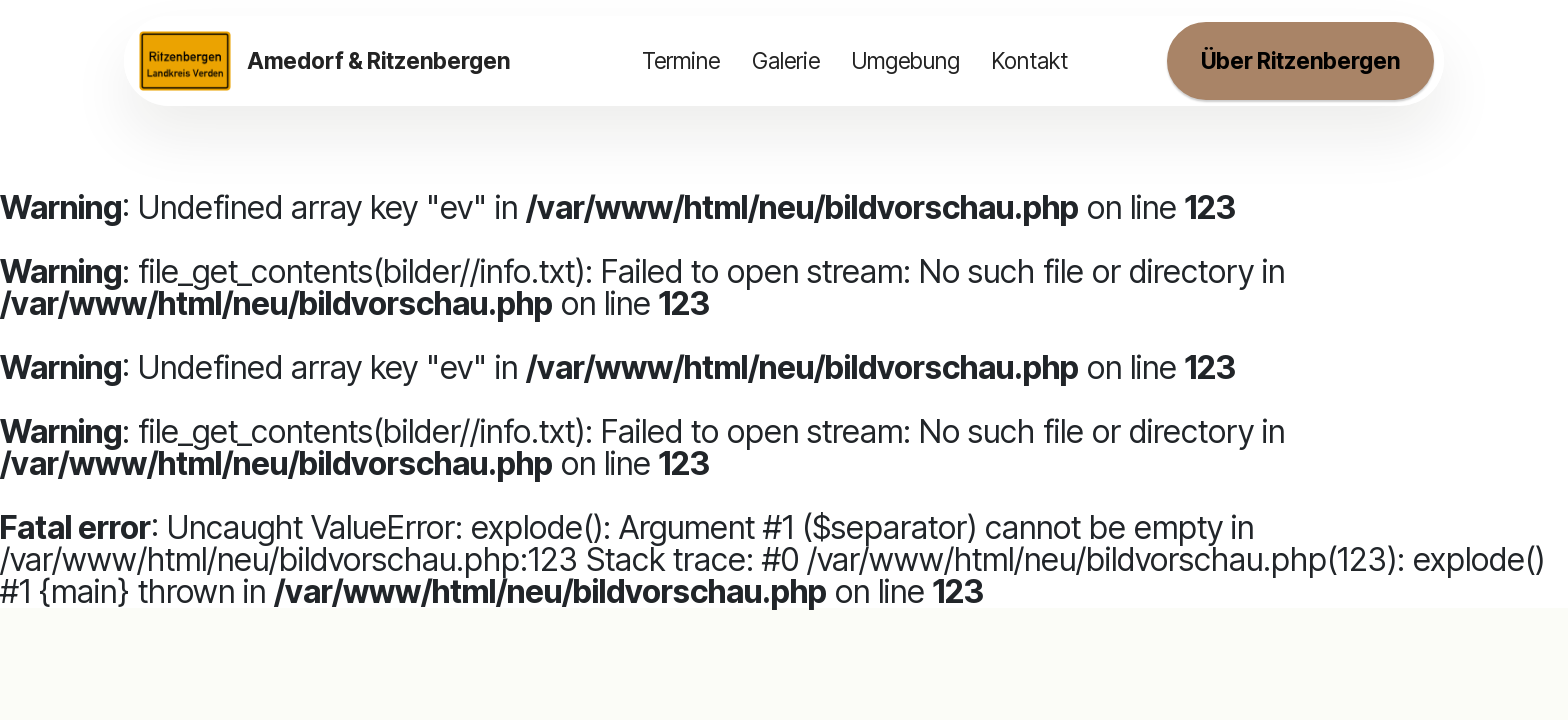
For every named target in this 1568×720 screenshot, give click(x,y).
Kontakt (1030, 60)
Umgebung (906, 60)
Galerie (786, 60)
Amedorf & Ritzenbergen (378, 61)
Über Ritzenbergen (1300, 60)
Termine (681, 60)
